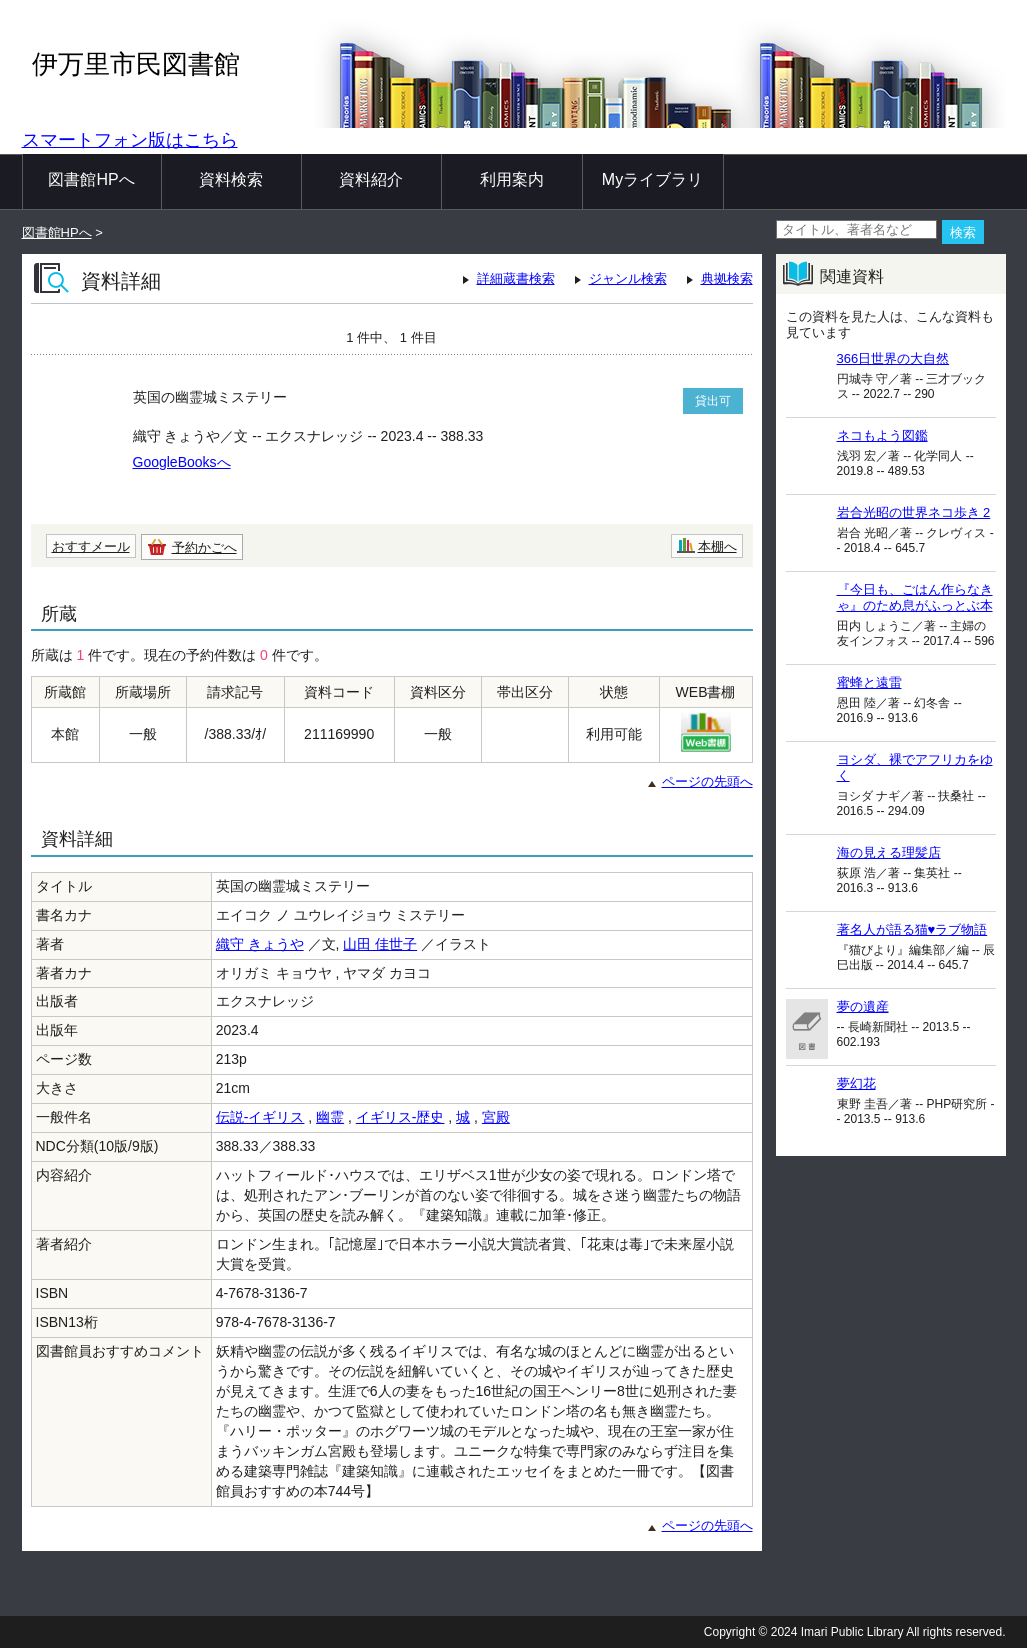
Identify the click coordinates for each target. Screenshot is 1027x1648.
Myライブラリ (652, 179)
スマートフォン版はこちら (130, 140)
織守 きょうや (260, 944)
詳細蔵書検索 (516, 278)
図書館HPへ (91, 179)
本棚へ (717, 546)
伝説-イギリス (260, 1117)
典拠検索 (727, 278)
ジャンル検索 (628, 278)
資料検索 (231, 179)
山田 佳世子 (380, 944)
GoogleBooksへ (182, 462)
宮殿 (496, 1117)
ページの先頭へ (707, 781)
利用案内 (512, 179)
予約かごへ (204, 547)
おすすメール (91, 546)
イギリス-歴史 (400, 1117)
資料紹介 (371, 179)
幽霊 (330, 1117)
